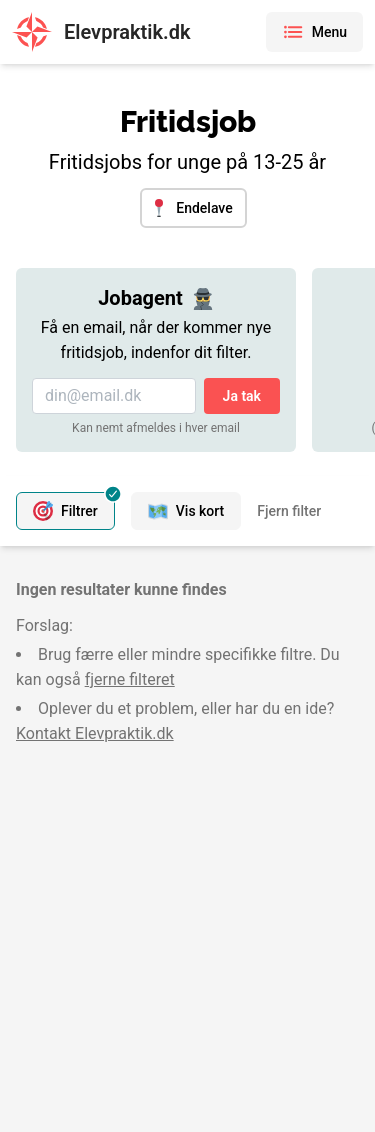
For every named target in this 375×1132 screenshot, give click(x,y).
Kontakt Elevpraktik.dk (95, 733)
